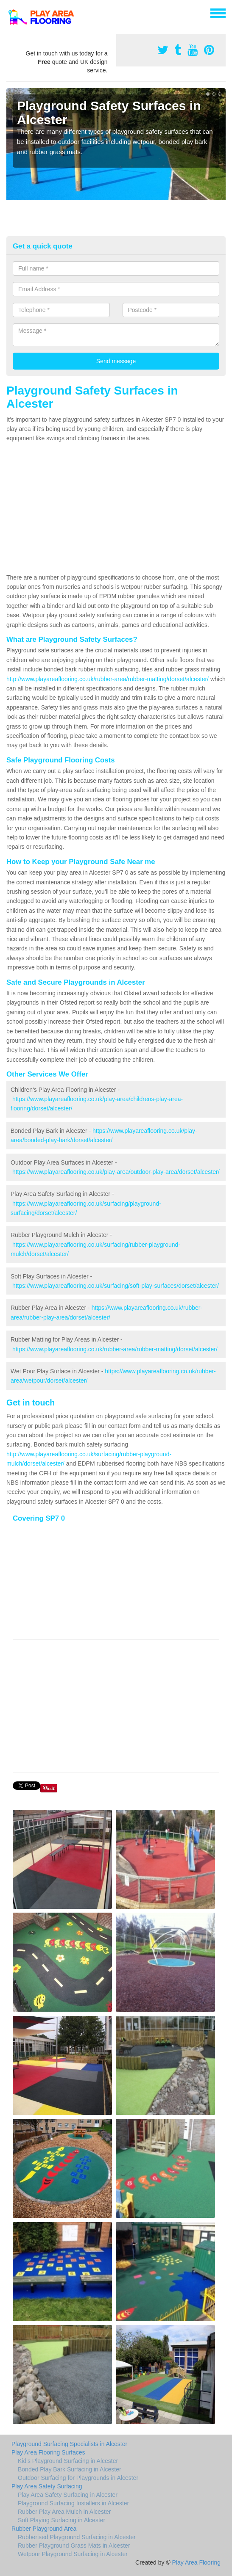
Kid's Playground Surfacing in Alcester (68, 2460)
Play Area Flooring (196, 2562)
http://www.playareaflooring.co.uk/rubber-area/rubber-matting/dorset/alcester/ (107, 679)
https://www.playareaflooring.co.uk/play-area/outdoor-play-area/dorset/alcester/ (116, 1171)
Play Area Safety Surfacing (46, 2486)
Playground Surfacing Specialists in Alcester (69, 2444)
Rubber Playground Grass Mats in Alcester (74, 2545)
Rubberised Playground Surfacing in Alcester (77, 2537)
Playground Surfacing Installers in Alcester (73, 2503)
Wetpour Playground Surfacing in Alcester (73, 2554)
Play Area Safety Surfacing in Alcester (67, 2494)
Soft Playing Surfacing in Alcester (61, 2520)
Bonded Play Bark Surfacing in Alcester (69, 2469)
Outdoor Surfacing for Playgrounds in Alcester (78, 2477)
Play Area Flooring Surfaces (48, 2452)
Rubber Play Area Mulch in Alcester (64, 2511)
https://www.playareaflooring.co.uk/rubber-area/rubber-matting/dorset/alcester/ (115, 1349)
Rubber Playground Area (43, 2528)
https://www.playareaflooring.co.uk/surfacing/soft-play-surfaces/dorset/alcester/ (115, 1285)
